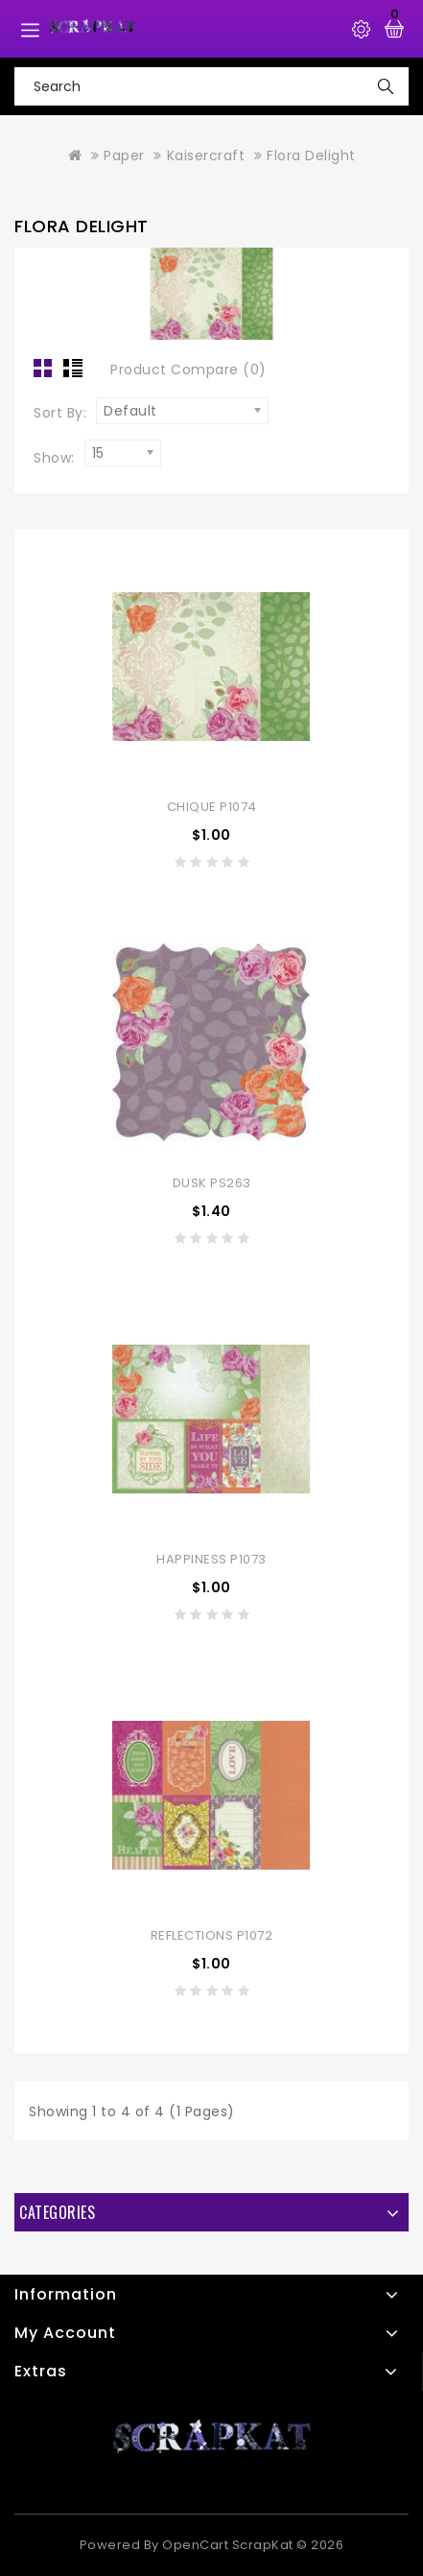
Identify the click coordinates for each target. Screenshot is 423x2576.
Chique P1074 (212, 807)
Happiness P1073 (211, 1559)
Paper (124, 155)
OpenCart (195, 2545)
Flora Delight (311, 155)
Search (385, 86)
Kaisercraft (206, 155)
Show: (54, 457)
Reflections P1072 (212, 1935)
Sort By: (60, 412)
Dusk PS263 (212, 1183)
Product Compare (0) (188, 369)
